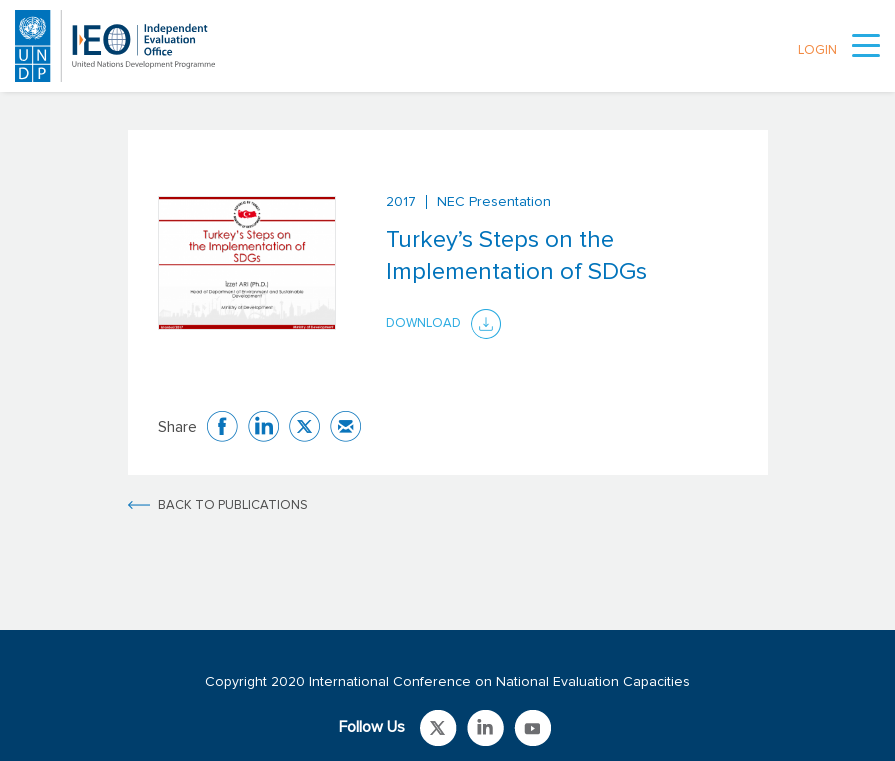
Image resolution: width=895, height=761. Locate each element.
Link (438, 728)
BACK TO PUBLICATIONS (233, 505)
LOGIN (817, 50)
